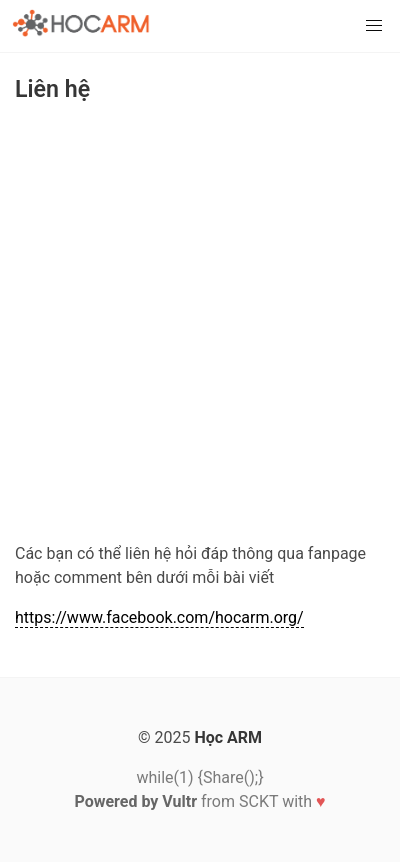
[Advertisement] (200, 326)
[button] (374, 26)
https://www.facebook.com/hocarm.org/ (159, 617)
